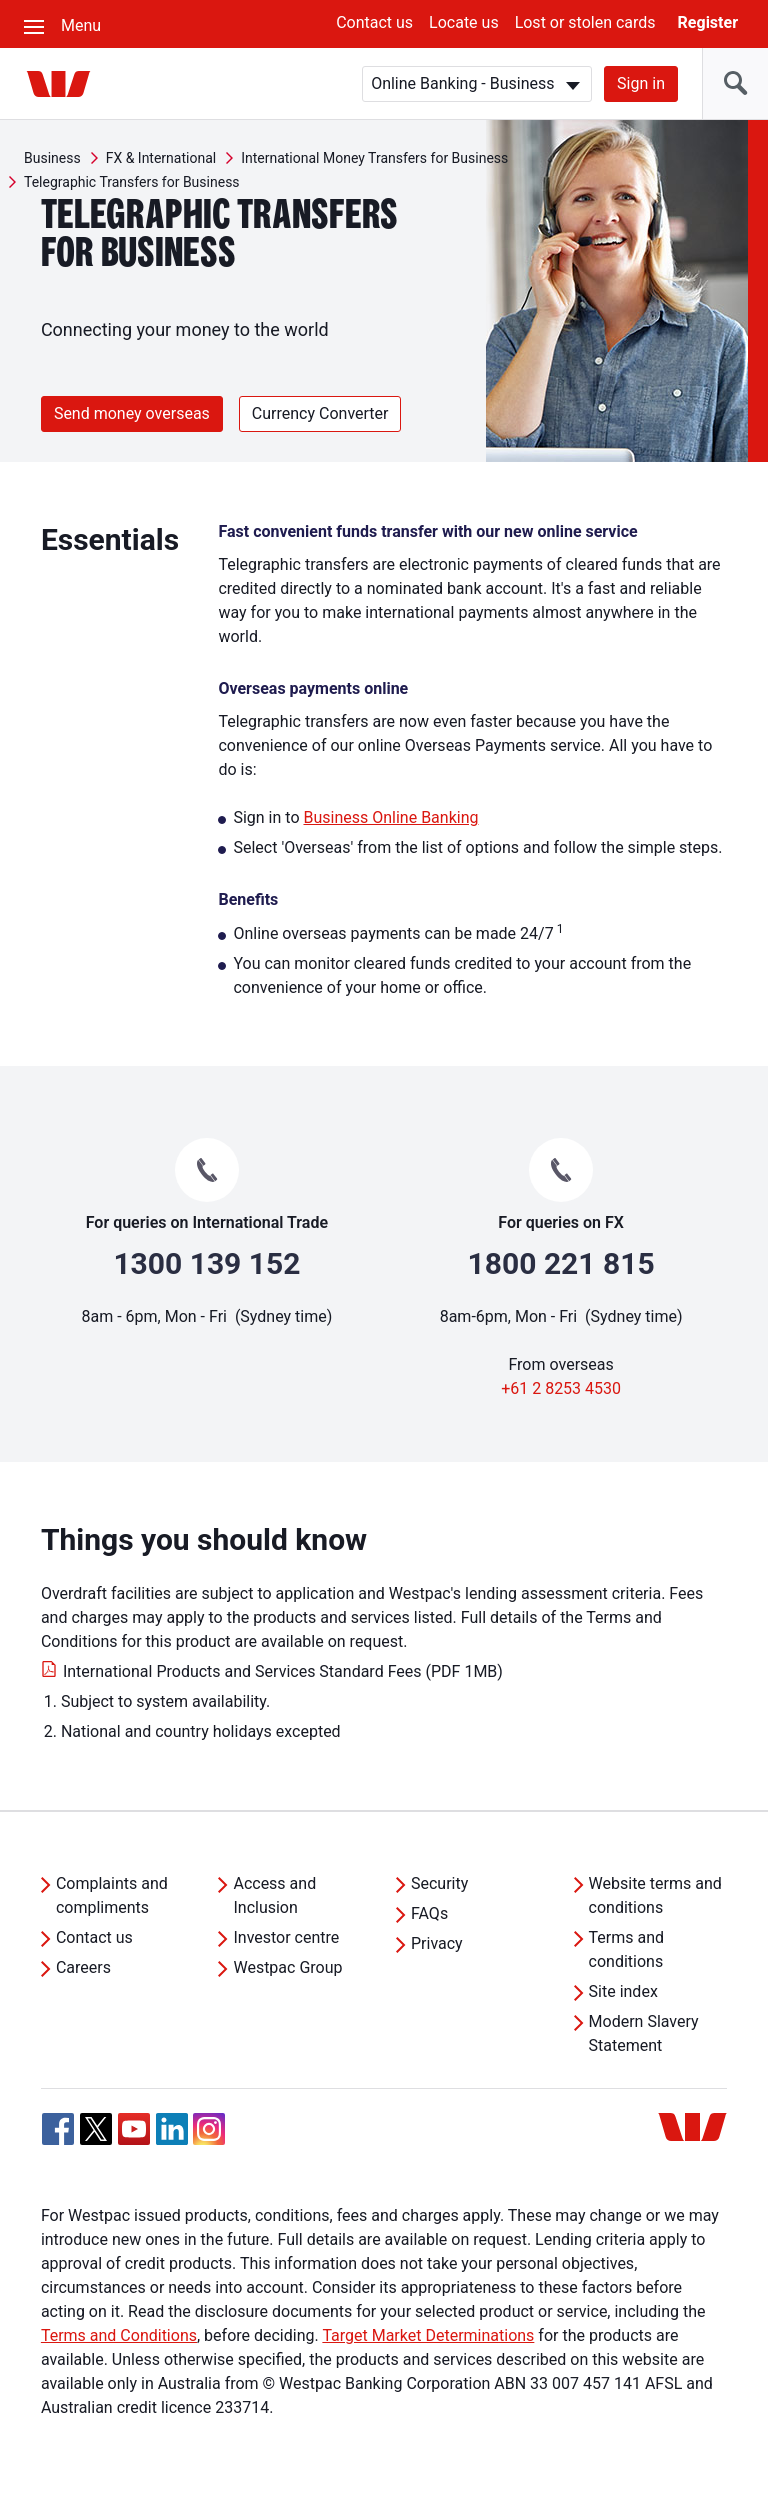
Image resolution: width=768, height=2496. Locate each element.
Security (439, 1883)
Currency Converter (320, 413)
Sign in (641, 83)
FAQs (429, 1913)
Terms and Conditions (119, 2335)
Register (708, 22)
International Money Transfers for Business (374, 158)
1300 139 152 (206, 1263)
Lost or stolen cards (585, 22)
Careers (83, 1967)
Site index (623, 1991)
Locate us (464, 22)
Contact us (374, 22)
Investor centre (286, 1937)
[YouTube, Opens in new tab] (134, 2129)
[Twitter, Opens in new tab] (96, 2129)
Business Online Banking (390, 817)
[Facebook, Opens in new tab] (58, 2129)
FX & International (161, 158)
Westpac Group (287, 1967)
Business (52, 158)
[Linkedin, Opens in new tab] (172, 2129)
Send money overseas (132, 413)
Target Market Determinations (428, 2335)
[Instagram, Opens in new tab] (209, 2139)
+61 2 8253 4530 (561, 1388)
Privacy (437, 1943)
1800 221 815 (561, 1263)
